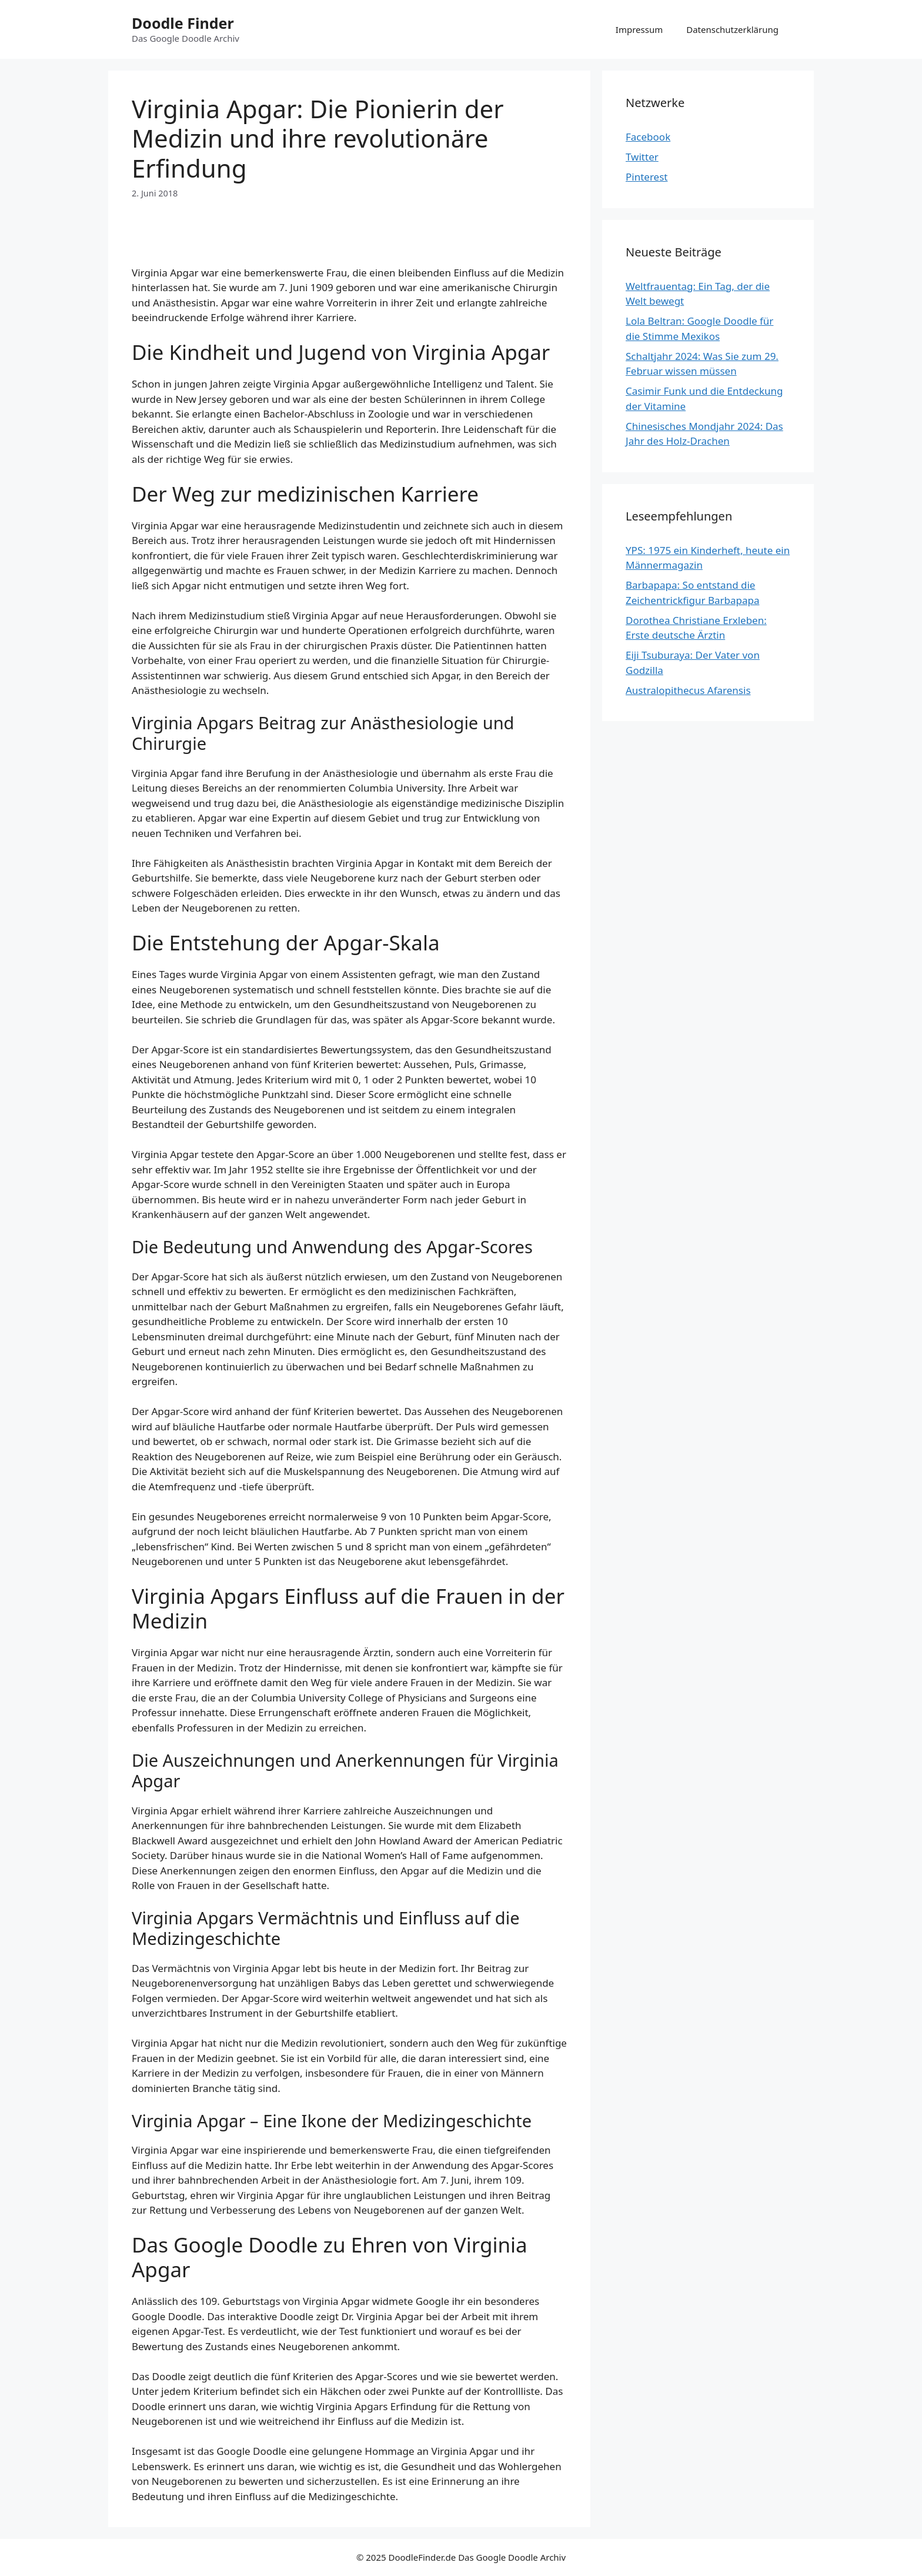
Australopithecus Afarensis (688, 690)
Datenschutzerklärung (732, 29)
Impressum (639, 29)
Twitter (642, 156)
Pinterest (646, 176)
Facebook (648, 137)
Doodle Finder (183, 23)
